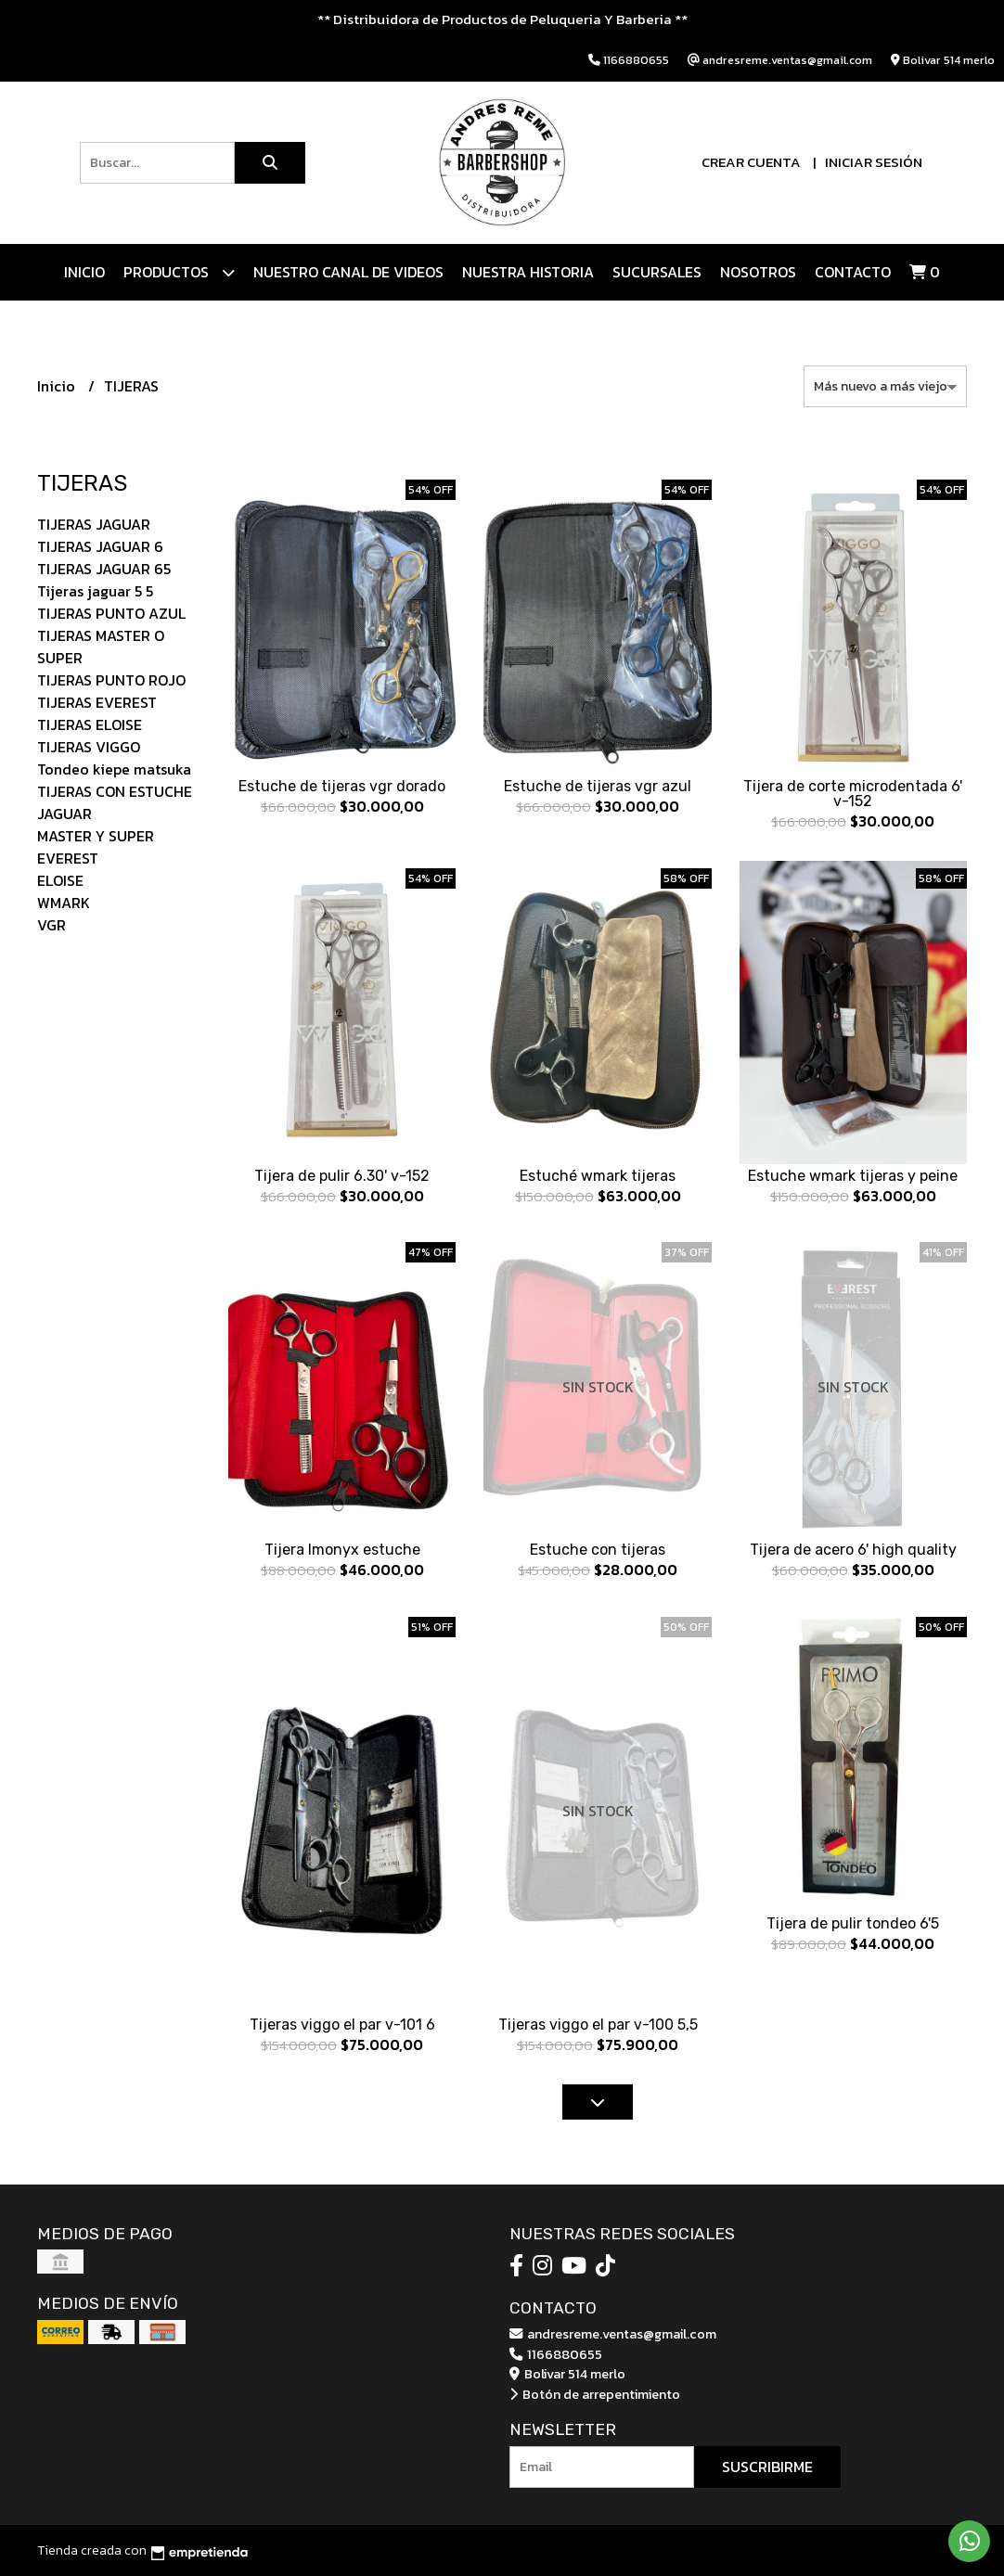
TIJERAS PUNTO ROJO (111, 680)
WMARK (63, 902)
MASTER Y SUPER (95, 836)
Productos (179, 272)
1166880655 (555, 2354)
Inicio (84, 272)
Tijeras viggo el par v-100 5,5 (598, 2024)
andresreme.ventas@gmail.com (612, 2334)
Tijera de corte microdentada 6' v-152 (852, 793)
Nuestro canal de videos (348, 272)
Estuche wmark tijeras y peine (853, 1176)
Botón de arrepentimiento (594, 2394)
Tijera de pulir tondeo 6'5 (852, 1923)
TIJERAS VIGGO (88, 747)
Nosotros (758, 272)
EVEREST (67, 858)
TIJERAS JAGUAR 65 (104, 568)
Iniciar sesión (873, 162)
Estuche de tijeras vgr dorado (341, 786)
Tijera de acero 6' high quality (853, 1549)
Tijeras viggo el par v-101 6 (342, 2024)
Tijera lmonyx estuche (342, 1549)
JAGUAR (64, 813)
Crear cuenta (751, 162)
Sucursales (657, 272)
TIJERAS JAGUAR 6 (100, 546)
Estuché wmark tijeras (598, 1176)
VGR (51, 925)
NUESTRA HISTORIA (528, 272)
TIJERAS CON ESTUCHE (114, 791)
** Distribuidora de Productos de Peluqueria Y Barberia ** (502, 19)
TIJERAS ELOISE (89, 724)
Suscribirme (767, 2466)
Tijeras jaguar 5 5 (95, 591)
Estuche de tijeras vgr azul (597, 786)
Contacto (853, 272)
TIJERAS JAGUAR (93, 524)
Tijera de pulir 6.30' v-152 (342, 1176)
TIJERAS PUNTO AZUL (111, 613)
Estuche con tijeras (597, 1549)
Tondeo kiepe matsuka (114, 769)
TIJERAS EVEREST (97, 702)
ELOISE (60, 880)
